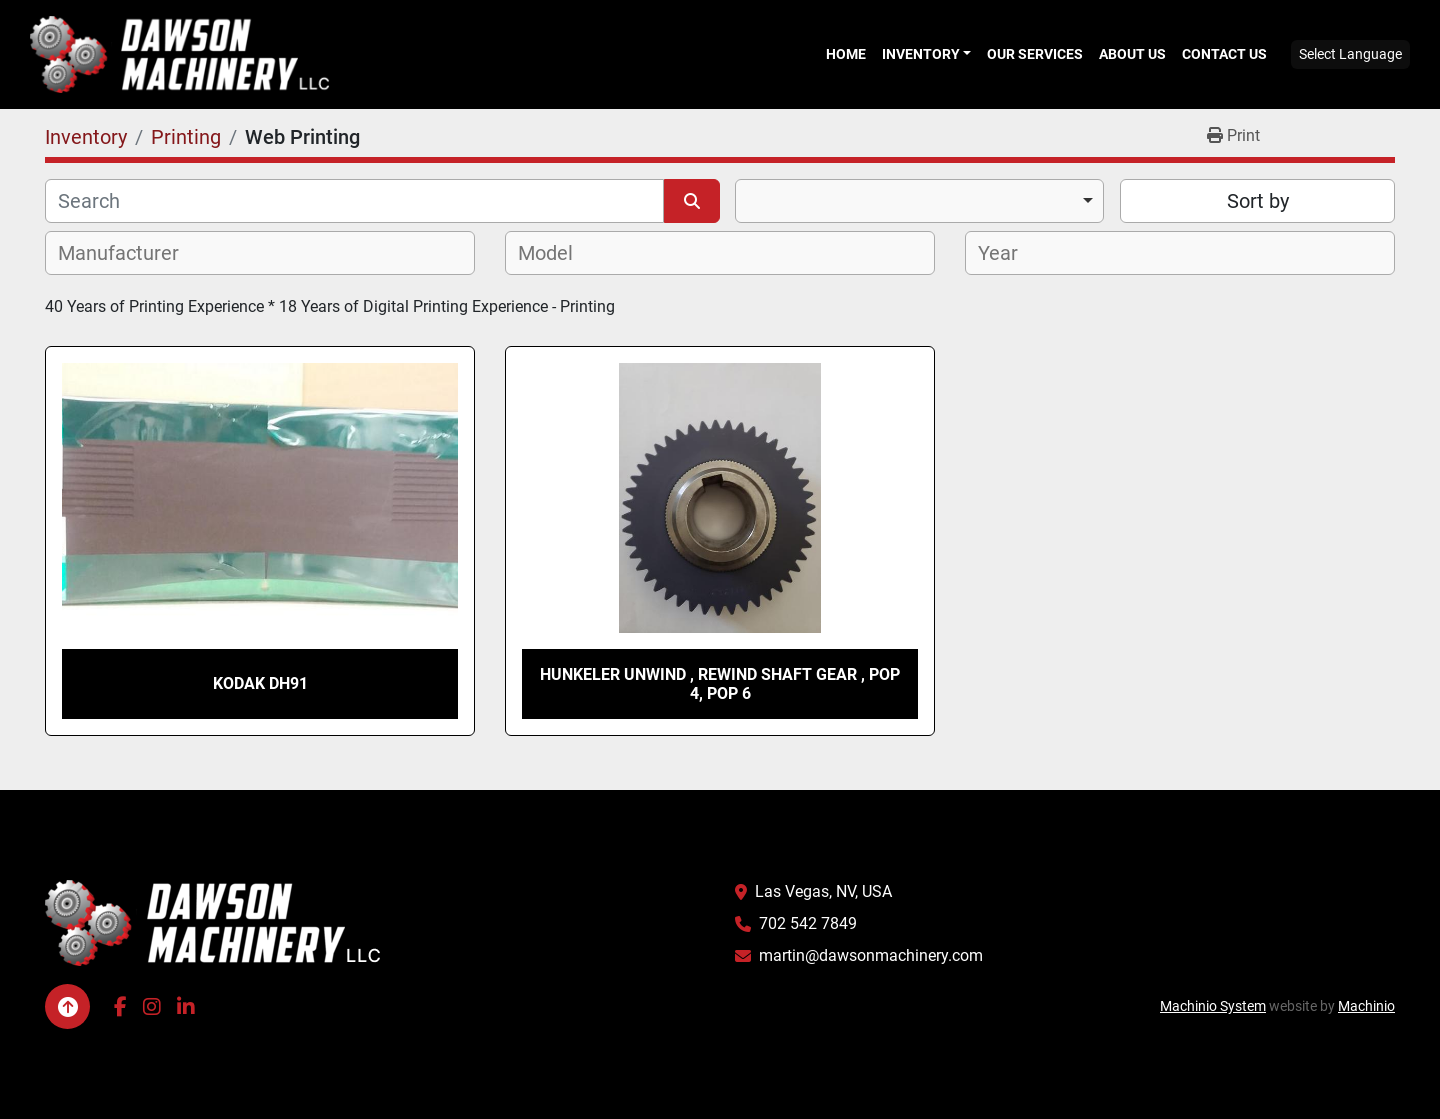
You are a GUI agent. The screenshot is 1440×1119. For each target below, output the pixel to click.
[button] (926, 54)
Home (846, 54)
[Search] (354, 201)
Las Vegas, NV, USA (823, 891)
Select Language (1350, 54)
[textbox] (129, 253)
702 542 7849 (808, 923)
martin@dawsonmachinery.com (871, 955)
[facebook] (120, 1007)
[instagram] (152, 1007)
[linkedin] (186, 1007)
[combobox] (919, 201)
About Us (1132, 54)
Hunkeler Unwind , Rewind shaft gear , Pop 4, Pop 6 (720, 684)
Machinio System (1213, 1006)
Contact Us (1224, 54)
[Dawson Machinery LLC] (213, 921)
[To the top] (67, 1006)
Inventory (921, 54)
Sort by (1258, 201)
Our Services (1035, 54)
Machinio (1366, 1006)
